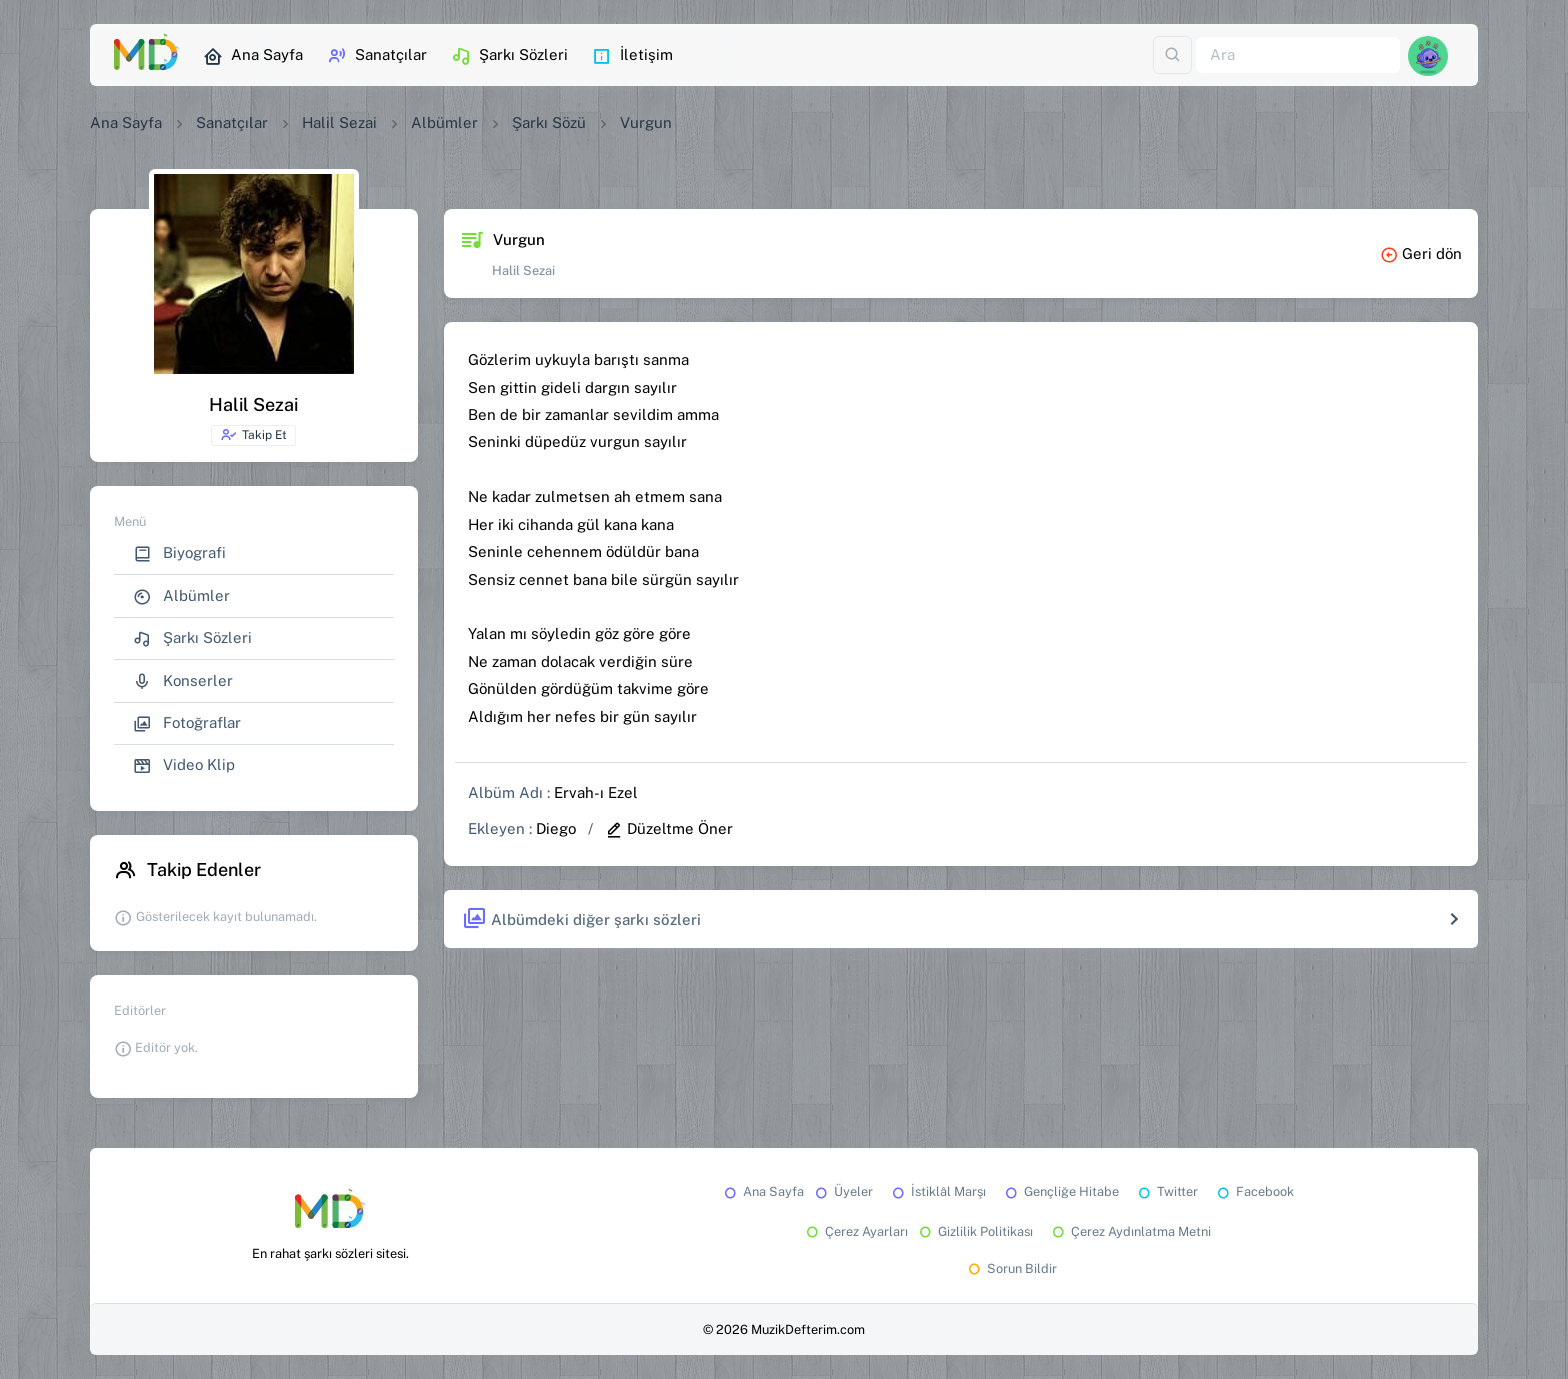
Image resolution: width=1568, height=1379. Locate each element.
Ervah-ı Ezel (596, 792)
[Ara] (1298, 55)
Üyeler (842, 1191)
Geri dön (1421, 253)
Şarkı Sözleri (509, 56)
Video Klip (184, 765)
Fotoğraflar (187, 723)
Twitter (1166, 1191)
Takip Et (253, 435)
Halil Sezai (339, 122)
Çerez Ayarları (855, 1231)
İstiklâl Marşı (937, 1191)
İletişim (632, 56)
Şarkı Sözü (549, 122)
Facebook (1254, 1191)
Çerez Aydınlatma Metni (1130, 1231)
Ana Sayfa (253, 56)
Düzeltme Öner (669, 828)
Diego (556, 828)
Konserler (183, 681)
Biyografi (179, 553)
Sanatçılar (377, 56)
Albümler (444, 122)
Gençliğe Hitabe (1060, 1191)
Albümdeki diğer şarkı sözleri (581, 919)
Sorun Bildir (1011, 1268)
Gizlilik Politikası (974, 1231)
